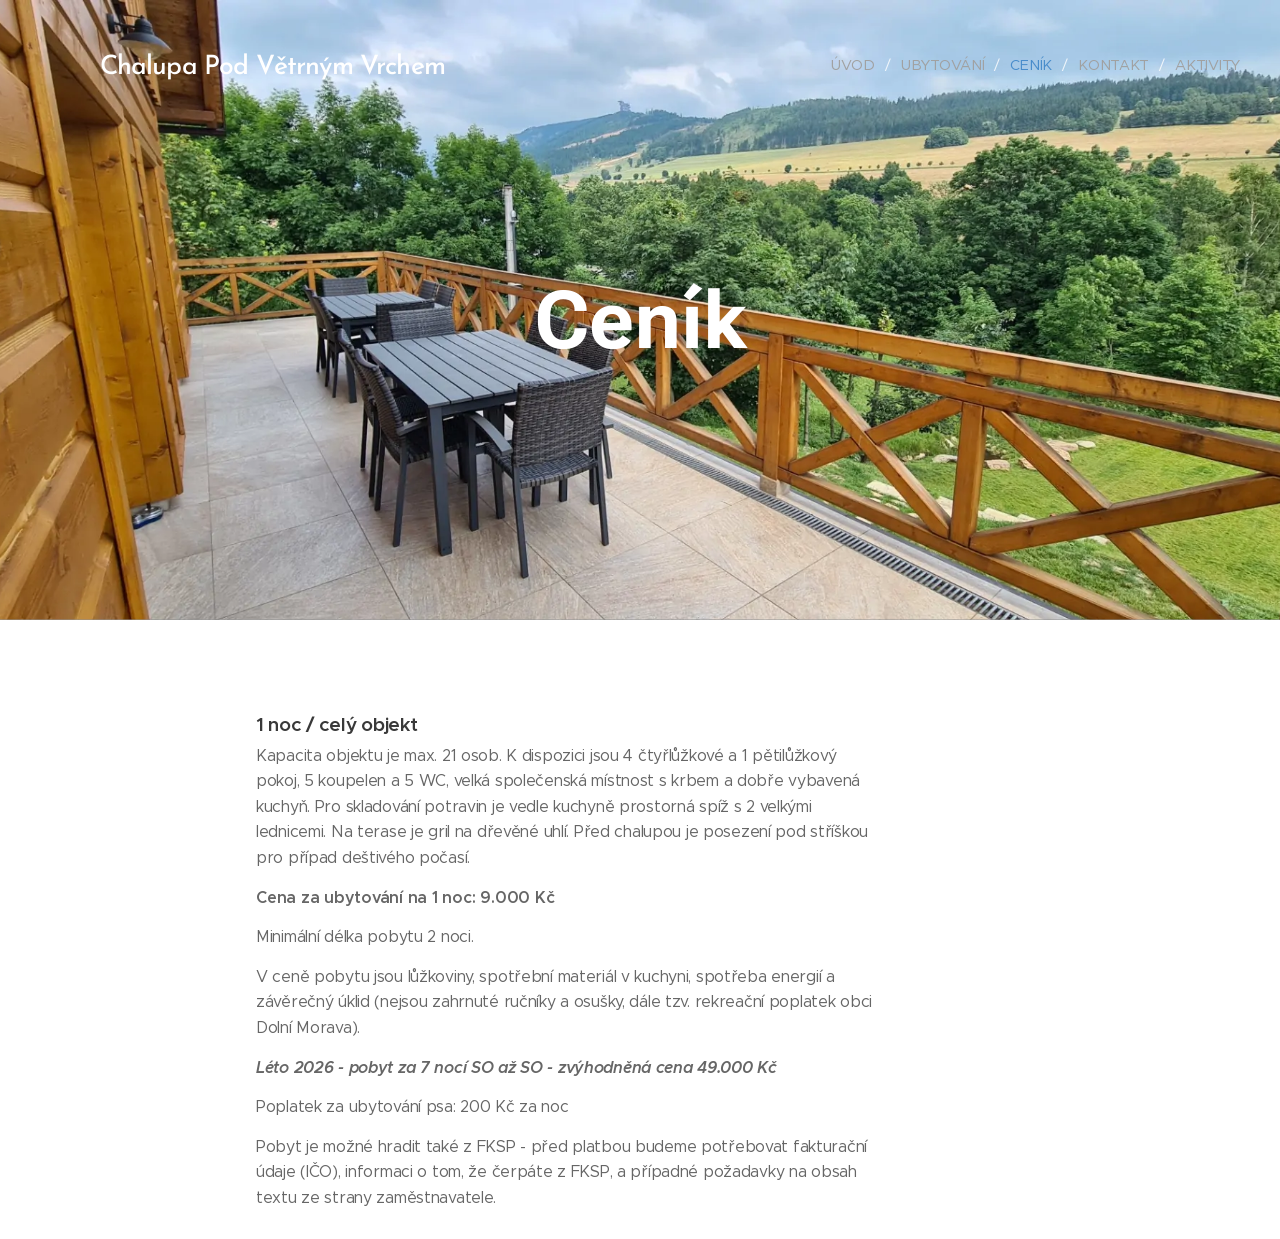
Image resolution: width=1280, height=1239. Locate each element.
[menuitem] (860, 65)
